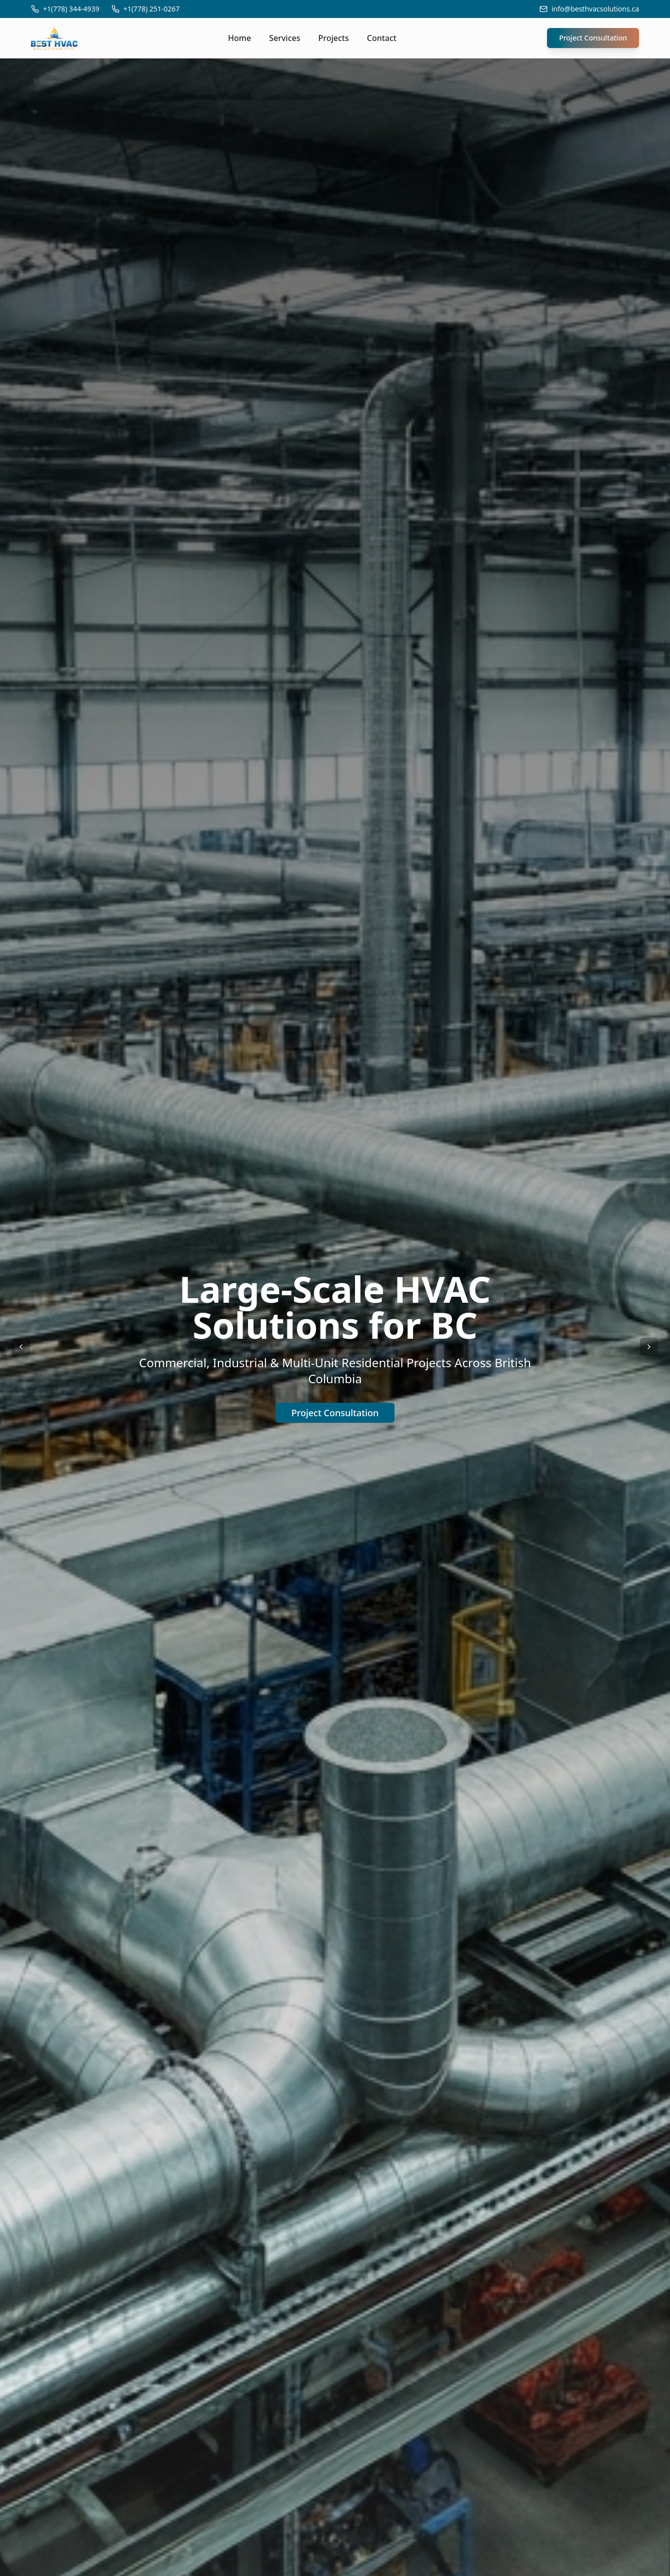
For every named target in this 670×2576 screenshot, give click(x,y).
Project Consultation (593, 37)
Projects (333, 37)
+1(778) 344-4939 (71, 8)
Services (284, 37)
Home (239, 37)
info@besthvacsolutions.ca (595, 8)
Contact (381, 37)
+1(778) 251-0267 (152, 8)
